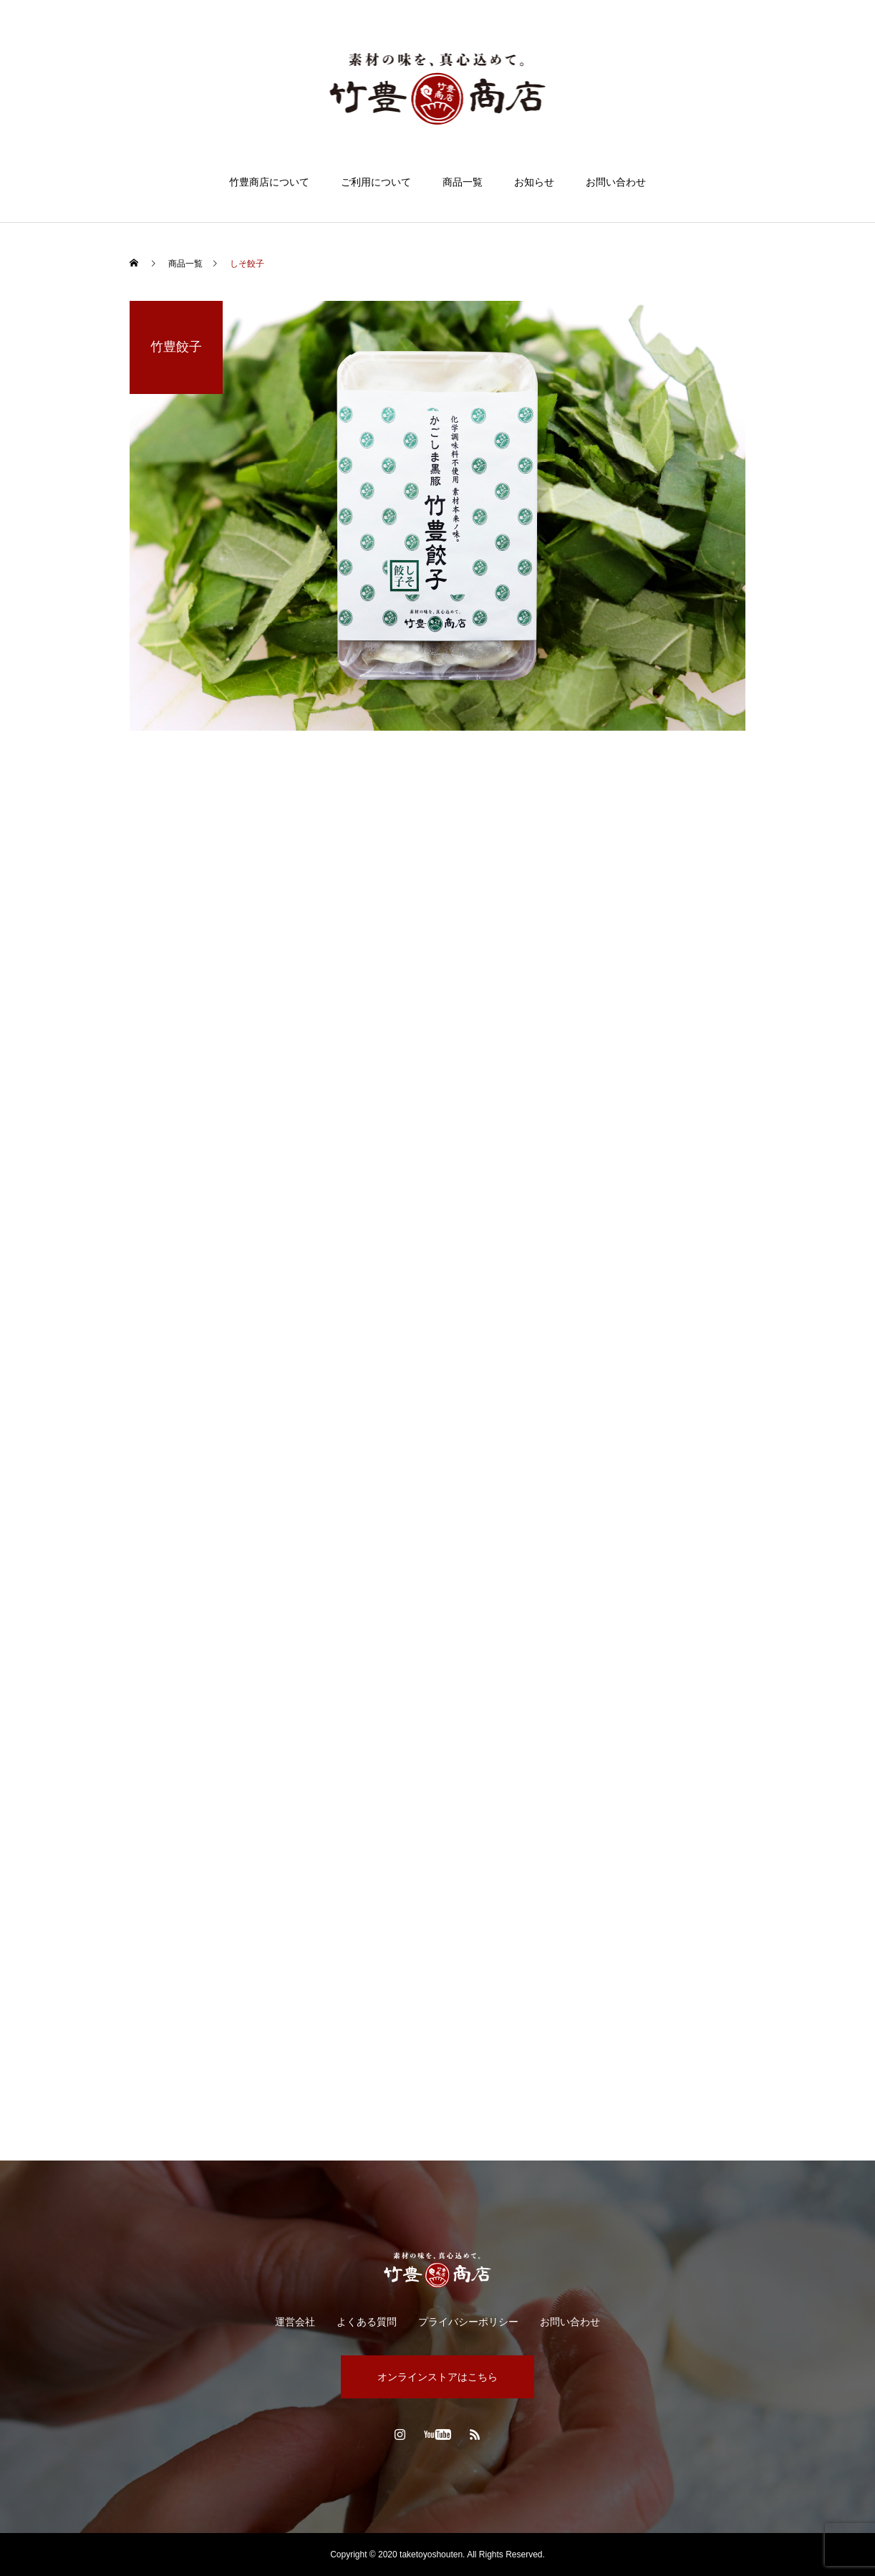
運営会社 (295, 2321)
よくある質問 (367, 2321)
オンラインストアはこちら (437, 2377)
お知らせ (534, 182)
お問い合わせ (616, 182)
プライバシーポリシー (468, 2321)
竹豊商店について (269, 182)
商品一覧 (463, 182)
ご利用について (376, 182)
